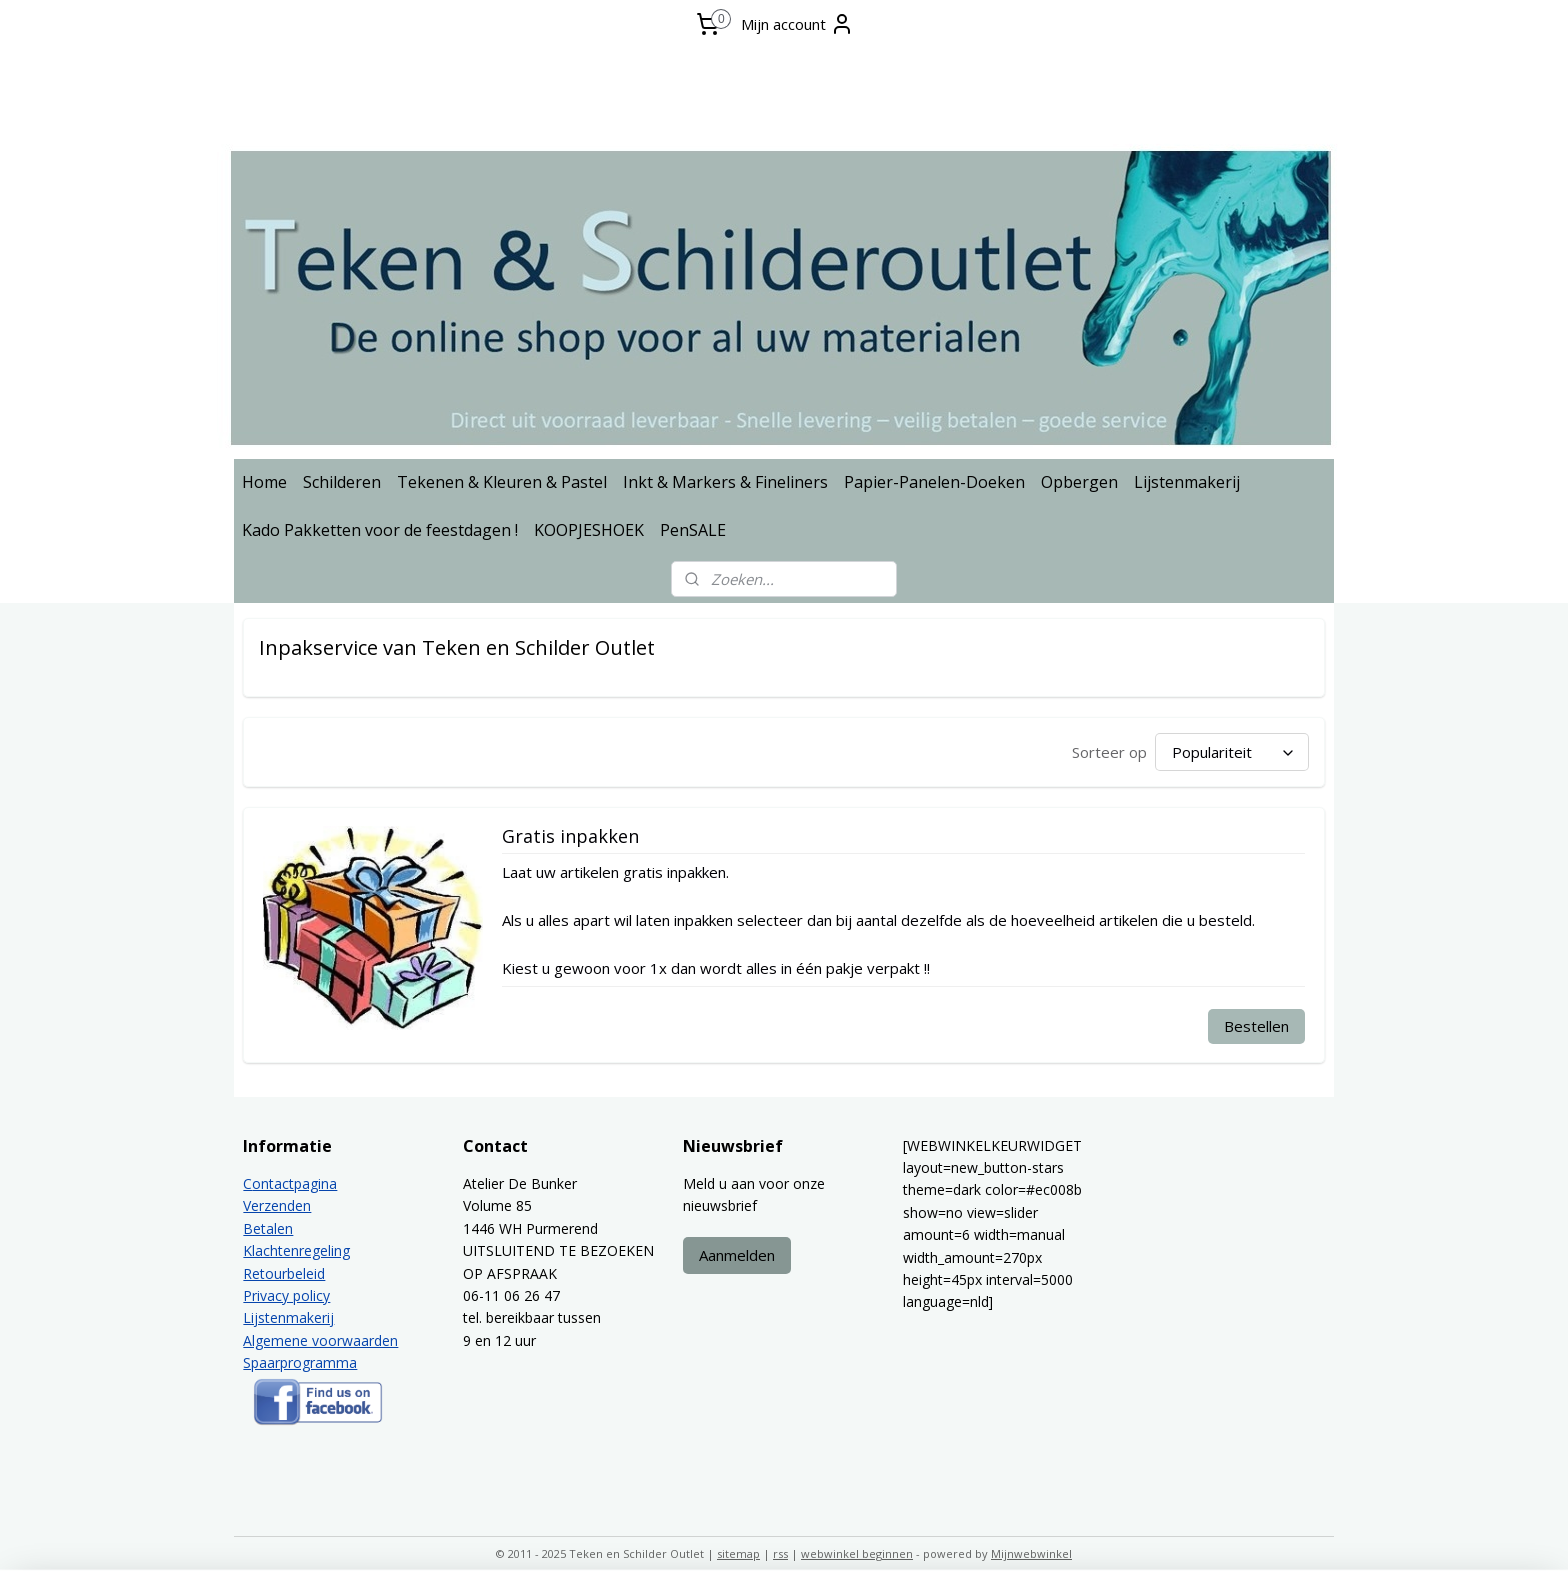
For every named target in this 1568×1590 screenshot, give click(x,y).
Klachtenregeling (296, 1250)
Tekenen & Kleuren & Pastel (502, 482)
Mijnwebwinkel (1031, 1553)
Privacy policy (286, 1295)
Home (264, 482)
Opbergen (1079, 482)
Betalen (268, 1228)
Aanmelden (737, 1255)
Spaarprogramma (300, 1362)
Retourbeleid (284, 1273)
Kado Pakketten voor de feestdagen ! (380, 530)
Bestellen (1256, 1026)
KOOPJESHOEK (589, 530)
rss (780, 1553)
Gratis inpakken (570, 837)
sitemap (738, 1553)
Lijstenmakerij (1187, 482)
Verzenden (277, 1205)
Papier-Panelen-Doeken (934, 482)
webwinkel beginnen (857, 1553)
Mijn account (797, 24)
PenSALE (693, 530)
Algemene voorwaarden (320, 1340)
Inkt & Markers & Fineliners (725, 482)
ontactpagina (294, 1183)
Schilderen (342, 482)
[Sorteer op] (1232, 752)
